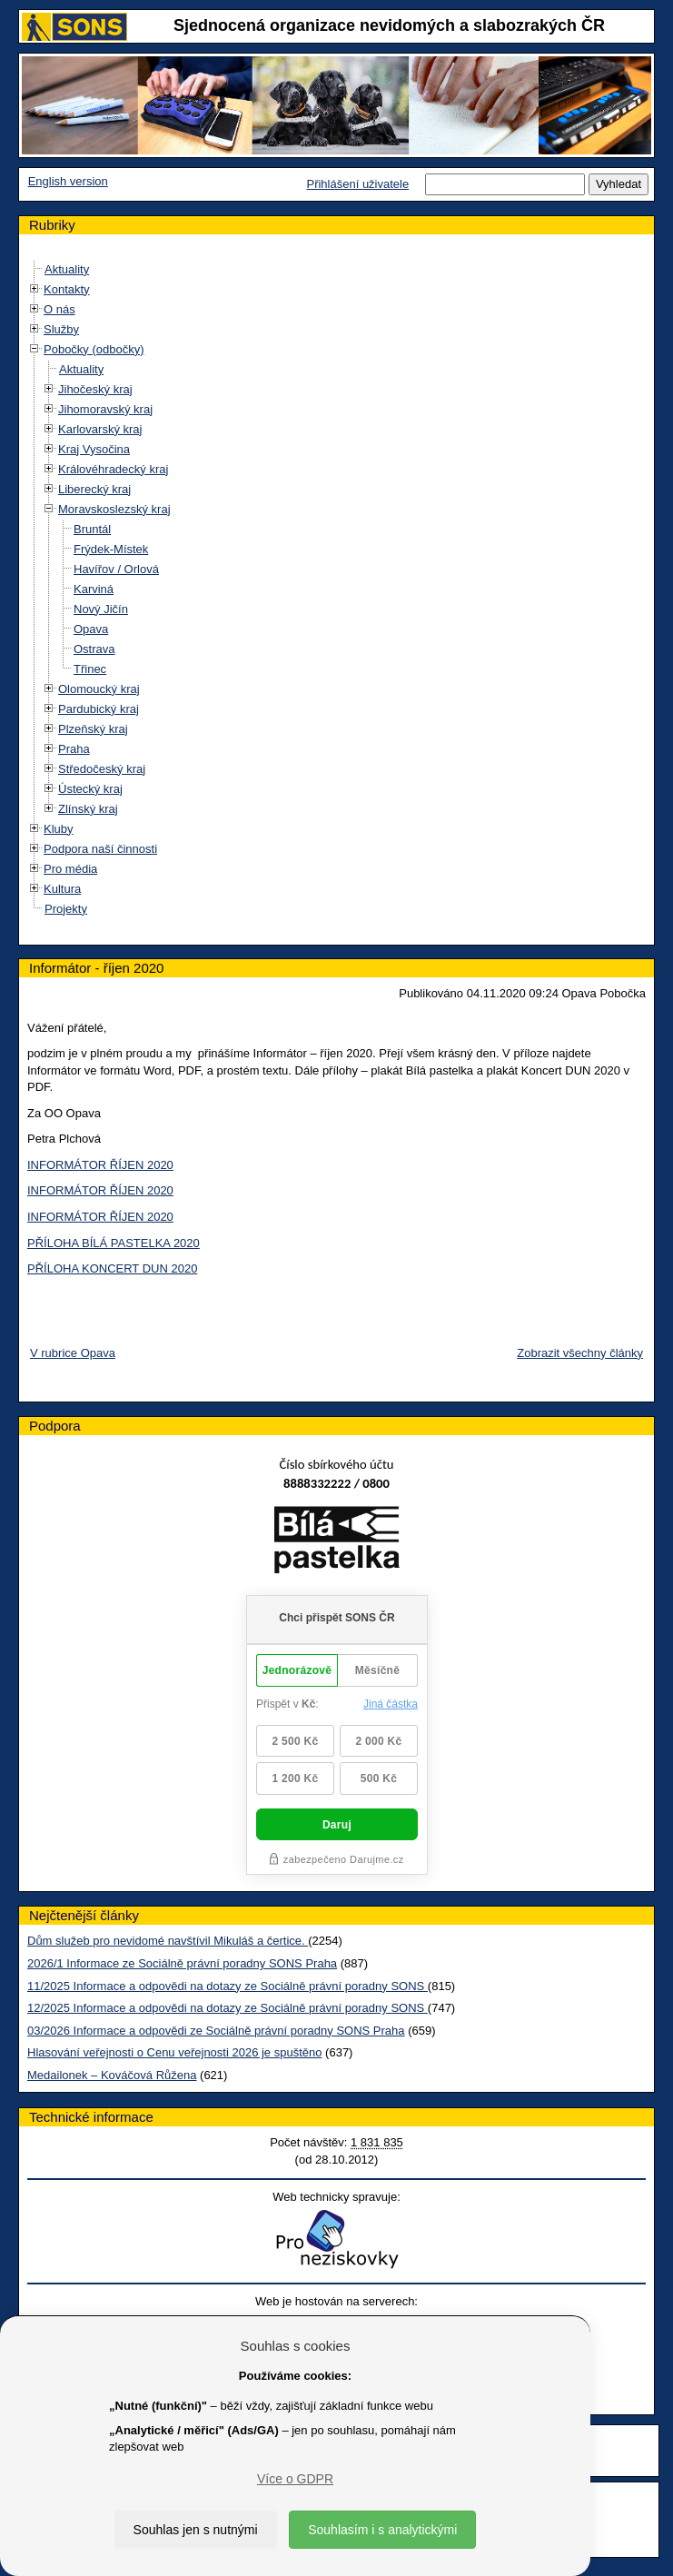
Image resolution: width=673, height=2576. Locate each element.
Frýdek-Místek (111, 549)
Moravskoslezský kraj (114, 509)
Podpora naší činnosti (100, 849)
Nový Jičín (101, 609)
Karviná (94, 589)
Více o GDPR (295, 2479)
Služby (61, 329)
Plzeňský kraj (93, 729)
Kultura (62, 889)
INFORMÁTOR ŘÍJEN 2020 (100, 1165)
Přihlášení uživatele (357, 184)
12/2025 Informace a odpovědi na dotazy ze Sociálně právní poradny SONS (227, 2008)
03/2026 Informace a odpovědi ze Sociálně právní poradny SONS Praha (216, 2030)
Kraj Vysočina (94, 449)
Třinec (90, 669)
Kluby (59, 829)
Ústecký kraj (90, 789)
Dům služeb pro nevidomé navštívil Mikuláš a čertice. (167, 1940)
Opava (91, 629)
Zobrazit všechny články (580, 1353)
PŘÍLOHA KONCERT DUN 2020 (112, 1268)
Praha (74, 749)
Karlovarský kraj (100, 429)
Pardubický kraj (98, 709)
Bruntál (92, 529)
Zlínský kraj (88, 809)
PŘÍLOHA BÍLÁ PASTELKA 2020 (113, 1243)
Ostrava (94, 649)
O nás (59, 309)
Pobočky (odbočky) (94, 349)
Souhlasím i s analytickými (382, 2529)
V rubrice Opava (72, 1353)
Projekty (66, 909)
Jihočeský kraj (95, 389)
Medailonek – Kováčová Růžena (111, 2075)
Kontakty (67, 289)
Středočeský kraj (101, 769)
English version (68, 181)
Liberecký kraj (94, 489)
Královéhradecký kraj (113, 469)
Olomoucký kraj (99, 689)
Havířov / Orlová (116, 569)
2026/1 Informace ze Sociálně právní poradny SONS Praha (182, 1963)
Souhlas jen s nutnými (196, 2529)
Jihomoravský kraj (105, 409)
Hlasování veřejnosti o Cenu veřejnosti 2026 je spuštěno (174, 2052)
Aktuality (67, 269)
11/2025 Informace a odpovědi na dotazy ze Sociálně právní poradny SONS (227, 1986)
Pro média (70, 869)
